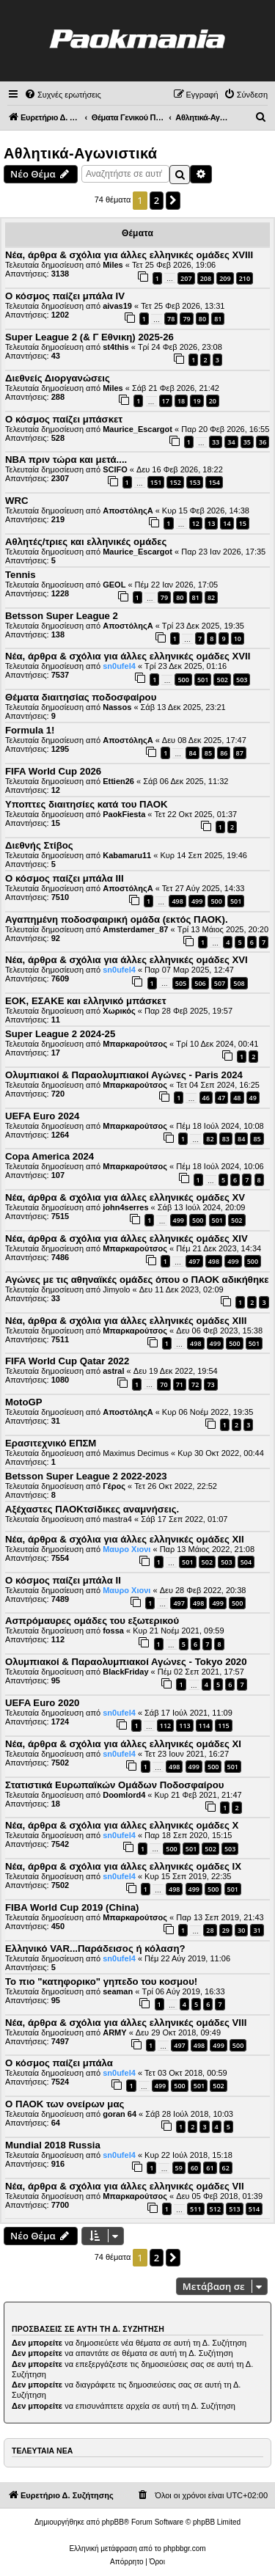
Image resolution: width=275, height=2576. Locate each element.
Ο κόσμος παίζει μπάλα (59, 2062)
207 (185, 278)
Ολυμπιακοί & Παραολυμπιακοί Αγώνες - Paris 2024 (124, 1074)
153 (194, 482)
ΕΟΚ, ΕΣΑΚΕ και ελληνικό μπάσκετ (85, 1000)
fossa (113, 1630)
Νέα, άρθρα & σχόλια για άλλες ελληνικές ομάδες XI (123, 1743)
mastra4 (117, 1519)
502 (221, 679)
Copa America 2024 (49, 1156)
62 (226, 2168)
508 (238, 983)
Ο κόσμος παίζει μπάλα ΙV (65, 295)
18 (181, 401)
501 (202, 679)
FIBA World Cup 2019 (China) (72, 1907)
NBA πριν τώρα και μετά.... (66, 459)
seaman (118, 1991)
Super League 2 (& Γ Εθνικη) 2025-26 (89, 337)
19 (196, 401)
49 (253, 1097)
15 (242, 523)
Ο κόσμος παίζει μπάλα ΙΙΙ (64, 878)
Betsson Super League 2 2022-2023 (86, 1476)
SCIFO (115, 469)
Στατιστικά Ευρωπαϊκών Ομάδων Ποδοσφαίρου (114, 1784)
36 (262, 442)
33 (215, 442)
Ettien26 (118, 781)
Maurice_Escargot (137, 429)
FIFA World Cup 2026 (53, 771)
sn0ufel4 (119, 666)
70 (163, 1384)
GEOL (114, 584)
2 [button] (156, 200)
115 (223, 1725)
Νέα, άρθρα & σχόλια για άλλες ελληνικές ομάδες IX (123, 1866)
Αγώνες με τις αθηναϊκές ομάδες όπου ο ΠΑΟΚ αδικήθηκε (137, 1279)
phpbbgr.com (185, 2548)
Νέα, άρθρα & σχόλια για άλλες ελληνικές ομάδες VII (124, 2186)
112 (165, 1725)
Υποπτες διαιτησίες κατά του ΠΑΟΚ (86, 804)
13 (211, 523)
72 (195, 1384)
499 (196, 901)
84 (192, 753)
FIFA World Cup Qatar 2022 (67, 1360)
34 (231, 442)
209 (224, 278)
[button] (173, 200)
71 (179, 1384)
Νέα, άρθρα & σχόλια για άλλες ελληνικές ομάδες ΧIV (126, 1238)
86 (223, 753)
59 (179, 2168)
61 (209, 2168)
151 (155, 482)
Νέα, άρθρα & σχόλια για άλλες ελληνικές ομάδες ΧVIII (129, 254)
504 (246, 1562)
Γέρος (114, 1486)
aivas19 (117, 305)
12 (195, 523)
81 (217, 318)
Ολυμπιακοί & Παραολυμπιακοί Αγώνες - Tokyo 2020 (126, 1661)
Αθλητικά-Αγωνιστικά (80, 153)
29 (226, 1930)
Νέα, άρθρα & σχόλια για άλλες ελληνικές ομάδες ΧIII (125, 1320)
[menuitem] (62, 94)
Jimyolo (116, 1289)
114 (204, 1725)
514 (254, 2209)
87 (239, 753)
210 (244, 278)
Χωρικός (119, 1010)
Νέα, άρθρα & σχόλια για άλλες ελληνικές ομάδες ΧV (125, 1197)
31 (256, 1930)
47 (221, 1097)
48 (237, 1097)
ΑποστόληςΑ (128, 510)
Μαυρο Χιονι (126, 1549)
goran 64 (119, 2114)
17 (165, 401)
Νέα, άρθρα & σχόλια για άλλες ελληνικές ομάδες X (121, 1825)
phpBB (113, 2522)
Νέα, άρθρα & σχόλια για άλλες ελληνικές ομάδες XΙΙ (124, 1539)
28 (209, 1930)
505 (180, 983)
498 (177, 901)
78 (171, 318)
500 (182, 679)
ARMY (114, 2032)
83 (226, 1139)
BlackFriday (125, 1671)
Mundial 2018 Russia (52, 2145)
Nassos (117, 707)
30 (241, 1930)
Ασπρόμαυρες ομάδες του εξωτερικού (92, 1620)
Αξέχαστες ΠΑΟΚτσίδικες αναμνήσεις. (92, 1509)
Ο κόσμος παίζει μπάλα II (63, 1580)
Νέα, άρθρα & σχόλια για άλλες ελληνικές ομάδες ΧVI (126, 959)
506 (199, 983)
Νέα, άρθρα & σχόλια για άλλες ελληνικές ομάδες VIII (125, 2022)
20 (212, 401)
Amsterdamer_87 (135, 929)
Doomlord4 (124, 1794)
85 (208, 753)
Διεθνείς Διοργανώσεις (57, 378)
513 (234, 2209)
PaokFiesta (124, 814)
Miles (113, 264)
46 (206, 1097)
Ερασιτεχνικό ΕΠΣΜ (50, 1443)
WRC (17, 500)
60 (194, 2168)
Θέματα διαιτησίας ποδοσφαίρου (80, 697)
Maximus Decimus (136, 1453)
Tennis (20, 574)
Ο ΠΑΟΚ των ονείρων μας (64, 2104)
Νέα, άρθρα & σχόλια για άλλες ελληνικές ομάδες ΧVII (127, 656)
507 (219, 983)
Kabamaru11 (127, 855)
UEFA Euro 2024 (42, 1115)
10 (237, 638)
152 (174, 482)
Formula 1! (29, 730)
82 (211, 597)
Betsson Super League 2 (61, 615)
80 (202, 318)
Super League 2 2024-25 (60, 1033)
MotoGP (24, 1402)
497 (193, 1261)
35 (247, 442)
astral (113, 1370)
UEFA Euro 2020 (42, 1702)
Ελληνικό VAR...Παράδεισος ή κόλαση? (95, 1948)
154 (213, 482)
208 (205, 278)
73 (210, 1384)
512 (215, 2209)
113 (184, 1725)
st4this (115, 347)
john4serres (125, 1207)
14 (226, 523)
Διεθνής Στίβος (39, 845)
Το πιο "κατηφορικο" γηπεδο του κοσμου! (101, 1981)
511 (195, 2209)
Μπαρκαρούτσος (135, 1043)
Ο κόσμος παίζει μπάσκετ (63, 419)
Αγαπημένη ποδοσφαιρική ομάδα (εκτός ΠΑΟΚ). (116, 919)
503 (241, 679)
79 (186, 318)
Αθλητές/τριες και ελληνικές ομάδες (85, 541)
